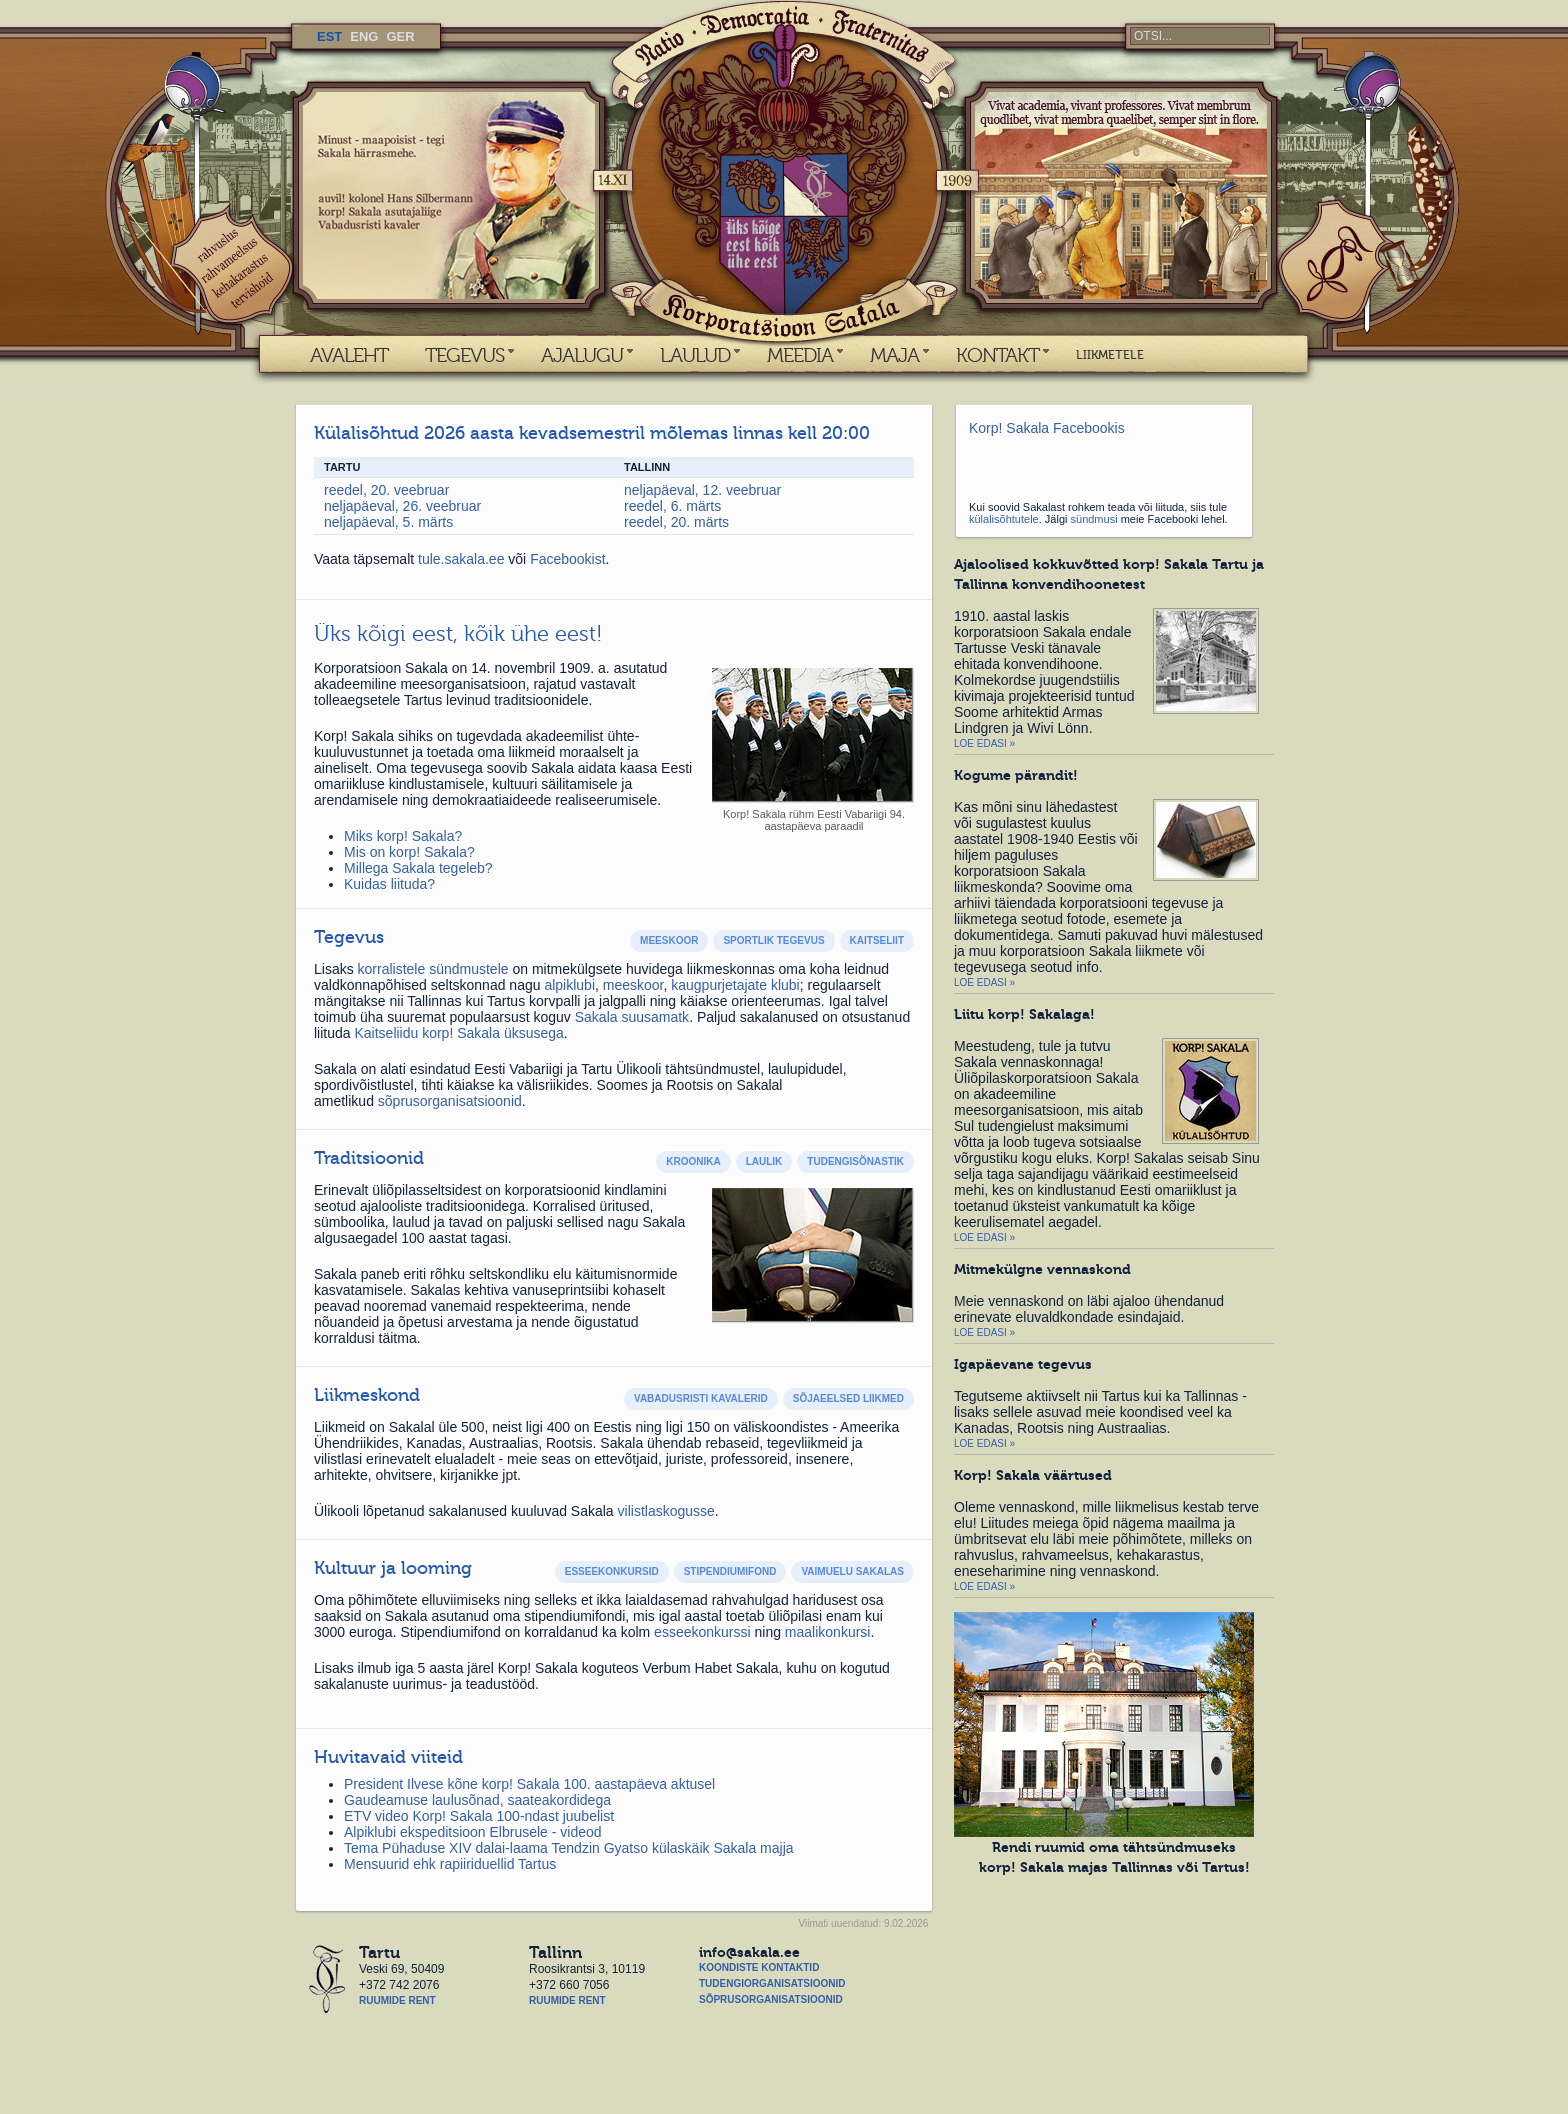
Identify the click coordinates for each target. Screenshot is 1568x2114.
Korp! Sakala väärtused (1033, 1475)
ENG (364, 36)
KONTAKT (997, 355)
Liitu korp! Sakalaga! (1024, 1014)
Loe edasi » (984, 743)
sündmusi (1094, 519)
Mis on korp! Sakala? (409, 852)
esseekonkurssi (702, 1632)
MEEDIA (800, 355)
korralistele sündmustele (433, 969)
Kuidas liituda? (389, 884)
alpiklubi (569, 985)
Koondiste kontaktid (759, 1967)
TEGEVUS (464, 355)
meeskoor (633, 985)
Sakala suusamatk (632, 1017)
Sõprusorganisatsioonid (771, 1999)
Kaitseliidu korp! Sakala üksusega (458, 1033)
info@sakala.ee (749, 1952)
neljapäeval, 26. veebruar (402, 506)
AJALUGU (582, 355)
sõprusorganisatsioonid (450, 1101)
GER (400, 36)
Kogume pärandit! (1016, 775)
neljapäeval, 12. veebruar (702, 490)
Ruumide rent (397, 2000)
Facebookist (567, 559)
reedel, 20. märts (676, 522)
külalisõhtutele (1004, 519)
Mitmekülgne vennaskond (1042, 1269)
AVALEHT (349, 355)
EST (329, 36)
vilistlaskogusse (666, 1511)
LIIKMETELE (1110, 355)
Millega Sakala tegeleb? (418, 868)
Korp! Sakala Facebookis (1047, 428)
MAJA (894, 355)
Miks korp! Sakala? (403, 836)
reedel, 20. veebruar (386, 490)
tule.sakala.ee (463, 559)
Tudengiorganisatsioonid (772, 1983)
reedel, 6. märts (672, 506)
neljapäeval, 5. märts (388, 522)
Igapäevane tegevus (1023, 1364)
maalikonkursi (828, 1632)
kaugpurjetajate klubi (735, 985)
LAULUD (695, 355)
